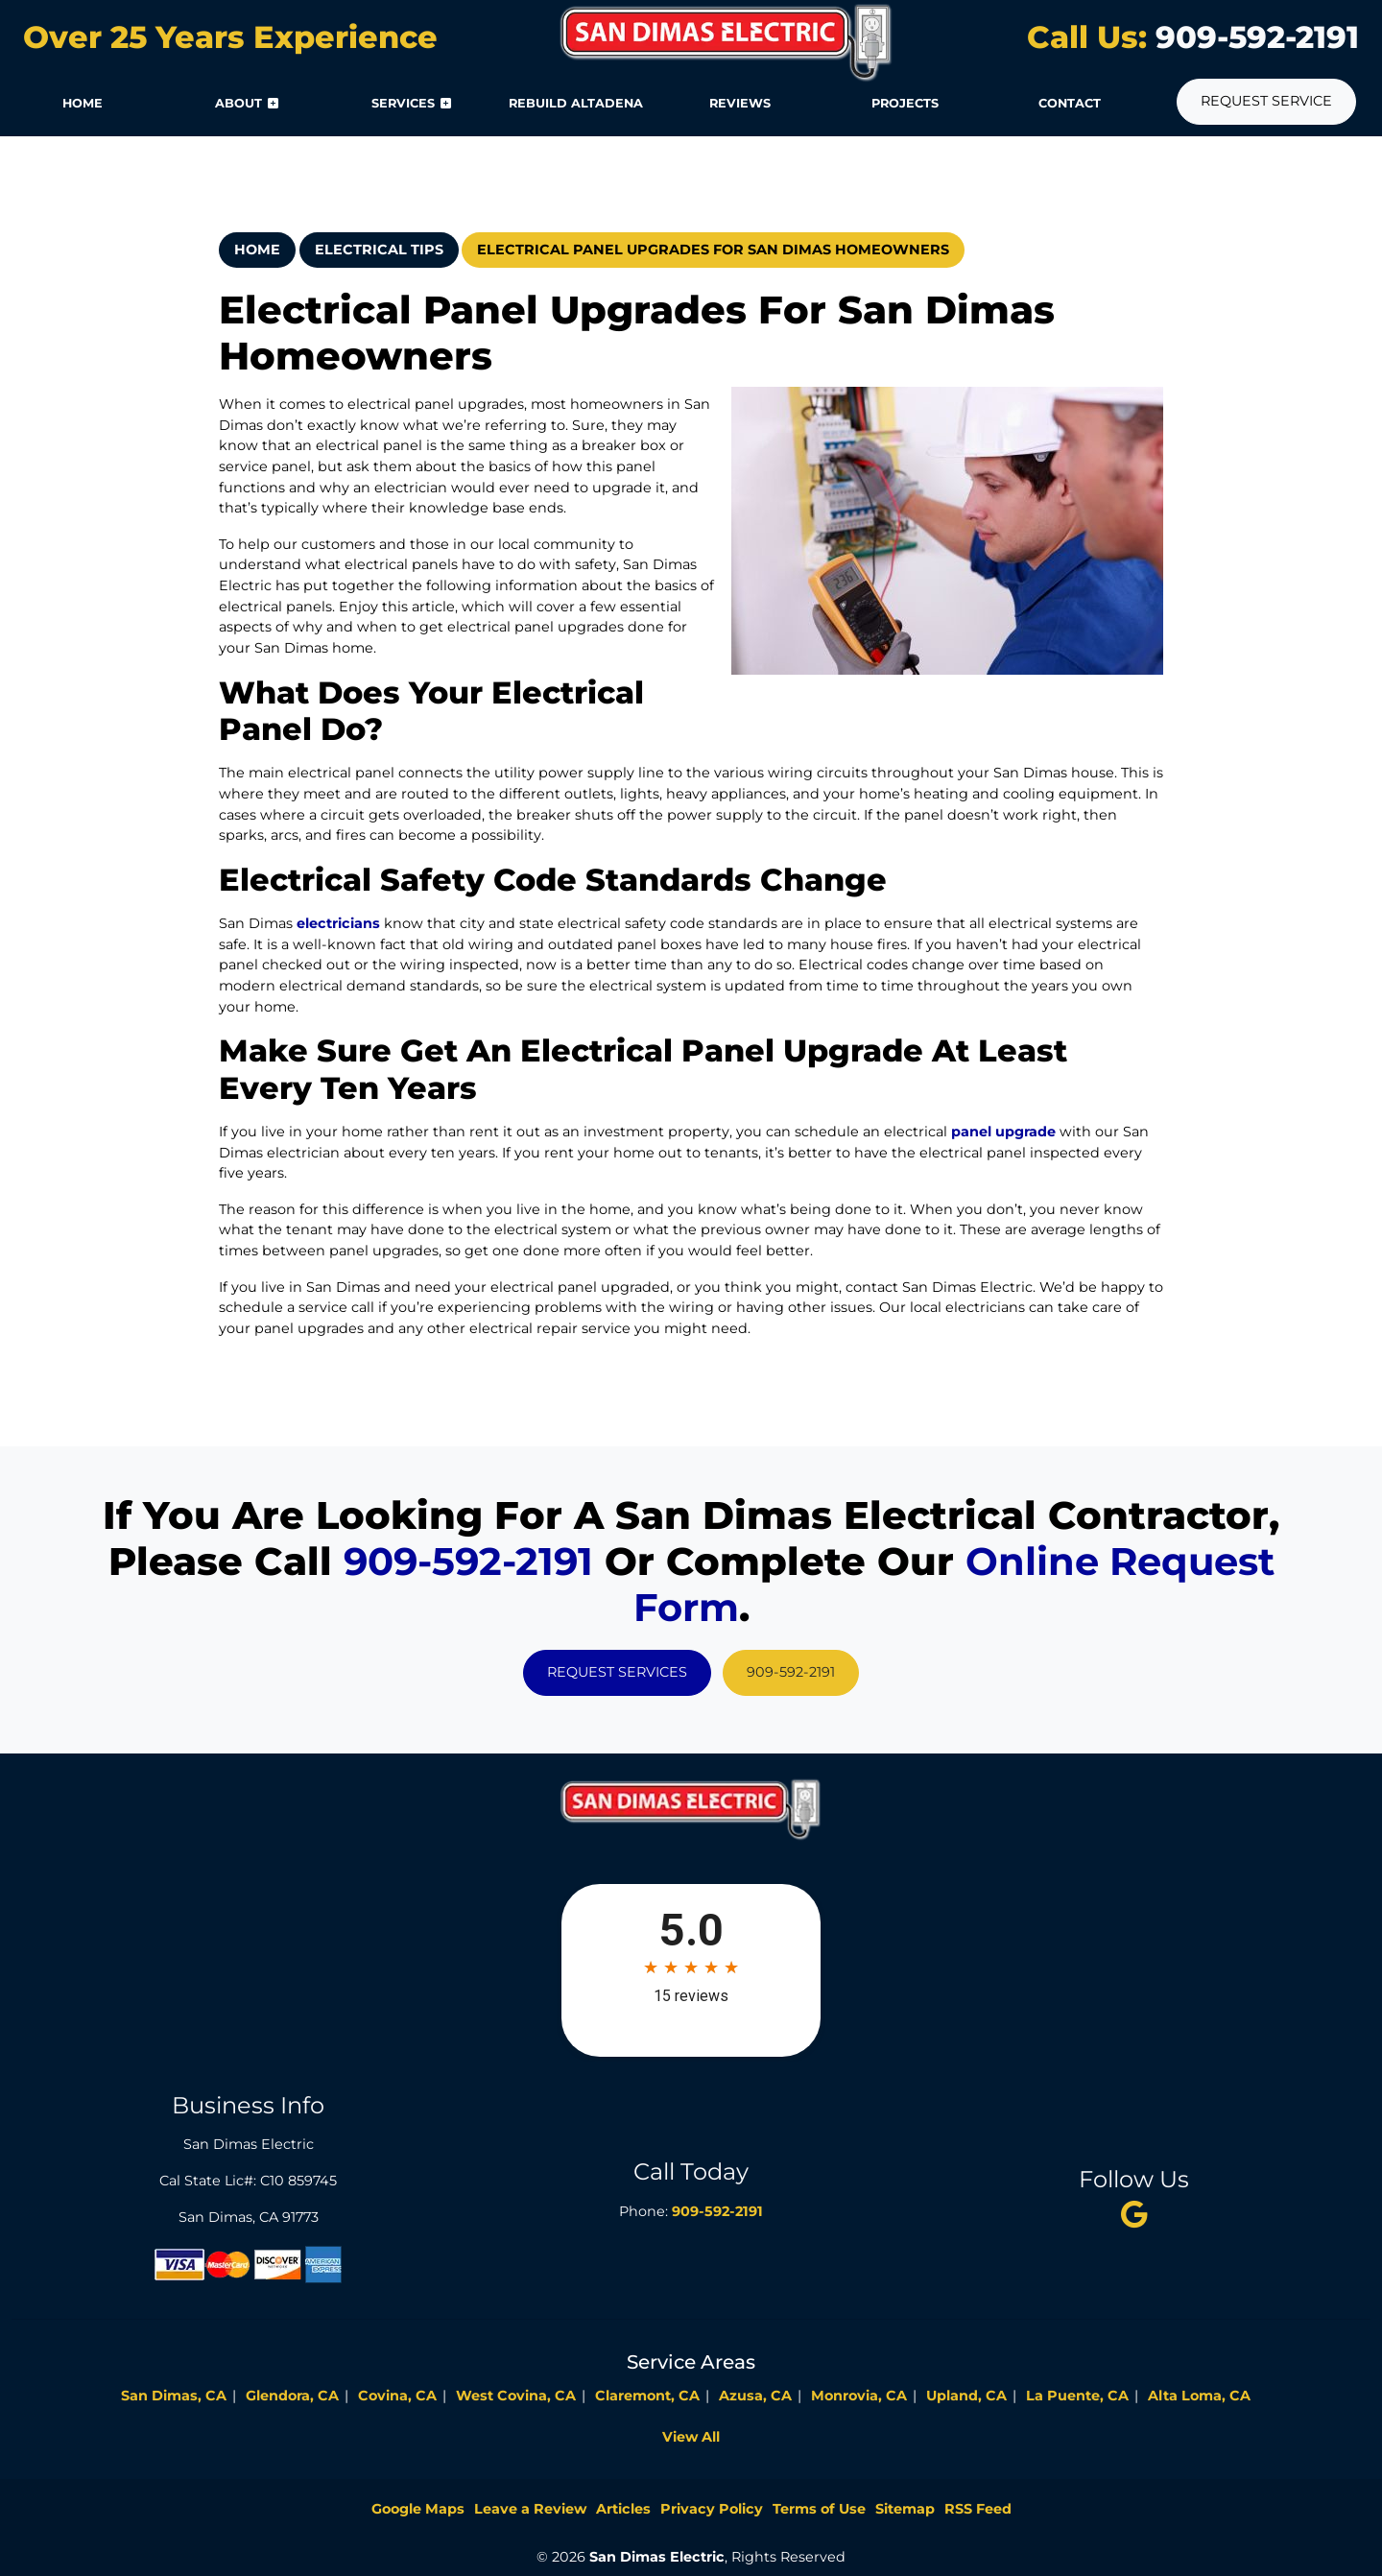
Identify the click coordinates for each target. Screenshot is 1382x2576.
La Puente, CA (1077, 2395)
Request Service (1266, 100)
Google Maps (418, 2508)
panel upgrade (1003, 1131)
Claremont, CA (647, 2395)
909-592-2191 (1253, 37)
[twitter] (1133, 2214)
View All (691, 2436)
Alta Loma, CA (1199, 2395)
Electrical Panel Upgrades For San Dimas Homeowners (713, 249)
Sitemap (905, 2508)
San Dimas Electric (657, 2556)
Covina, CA (397, 2395)
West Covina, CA (516, 2395)
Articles (623, 2508)
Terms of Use (819, 2508)
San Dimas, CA (173, 2395)
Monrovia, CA (859, 2395)
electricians (338, 923)
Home (257, 249)
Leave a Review (530, 2508)
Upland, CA (966, 2395)
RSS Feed (978, 2508)
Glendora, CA (292, 2395)
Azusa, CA (755, 2395)
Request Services (617, 1672)
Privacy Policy (711, 2508)
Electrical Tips (379, 249)
